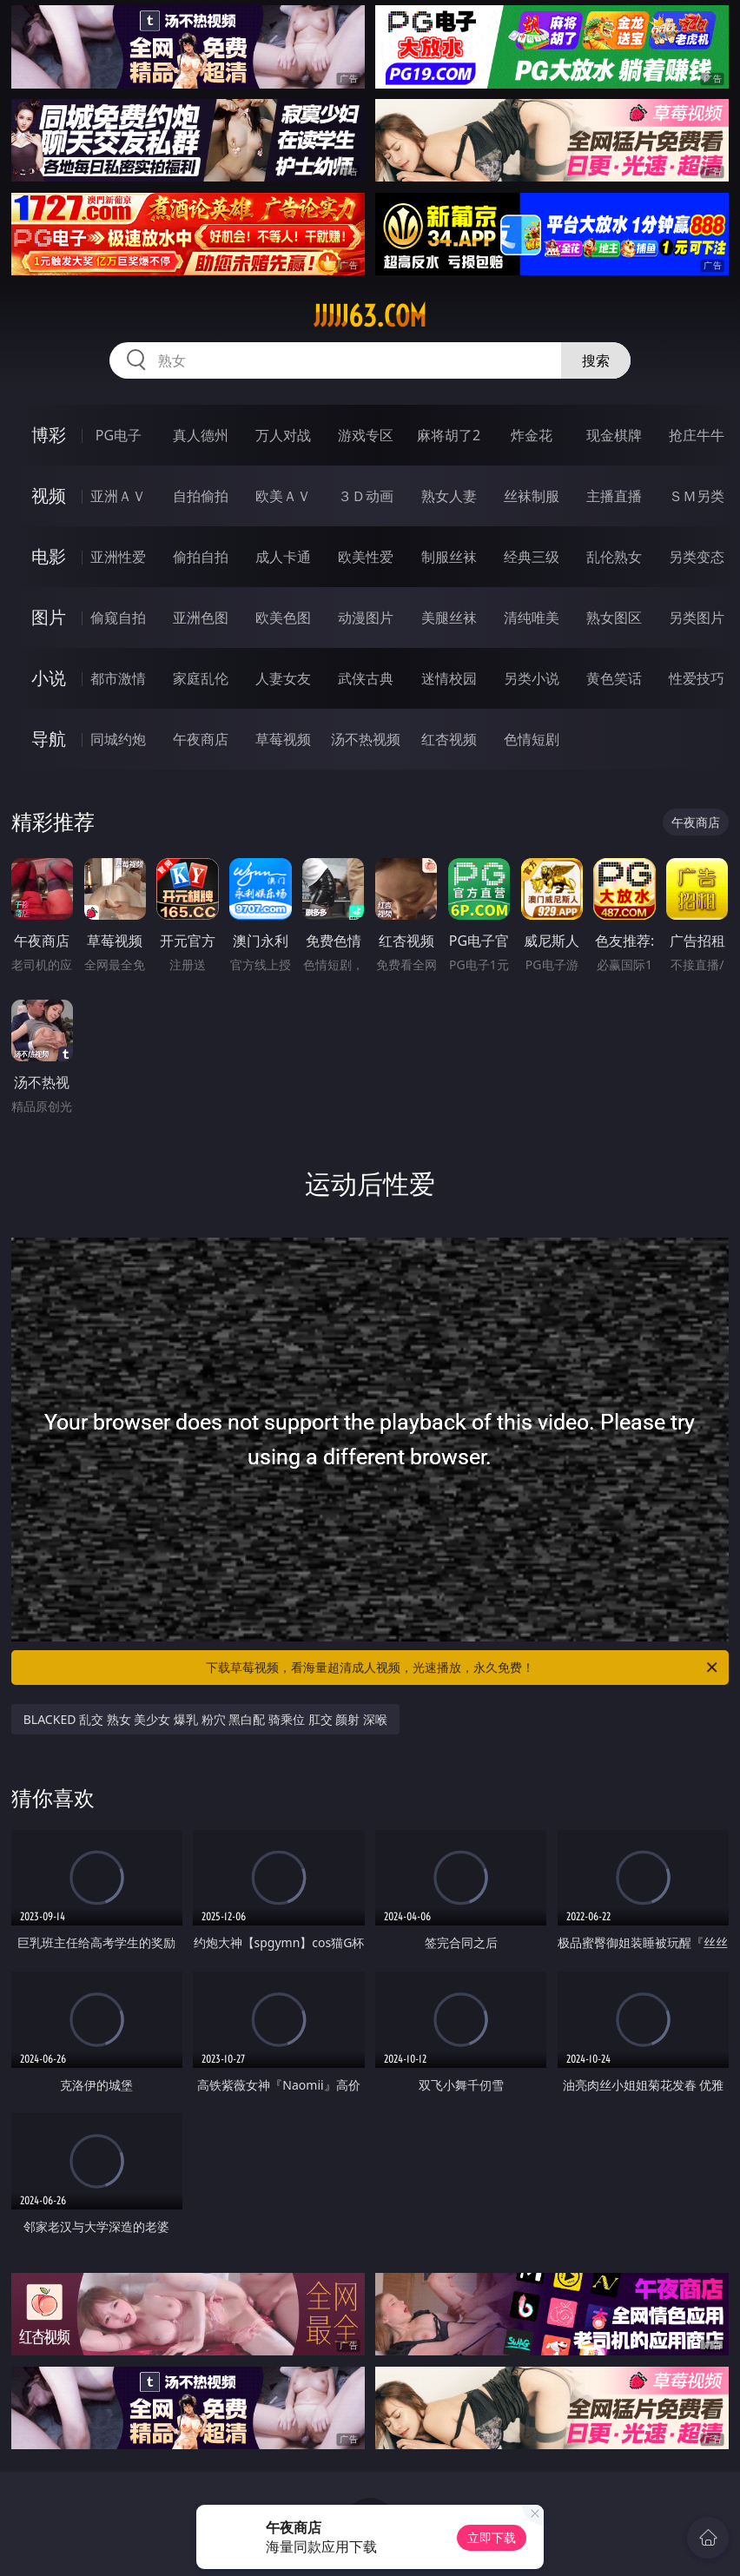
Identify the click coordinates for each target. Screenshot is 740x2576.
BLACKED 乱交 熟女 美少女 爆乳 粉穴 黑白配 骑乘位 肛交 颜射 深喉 (205, 1719)
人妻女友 (283, 678)
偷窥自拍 (118, 617)
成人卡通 (283, 556)
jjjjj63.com (370, 316)
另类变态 (696, 556)
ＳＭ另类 (696, 495)
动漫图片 (365, 617)
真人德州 (200, 435)
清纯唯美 (531, 617)
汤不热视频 (365, 739)
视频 (48, 495)
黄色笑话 (614, 678)
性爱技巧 (696, 678)
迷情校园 (449, 678)
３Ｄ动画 (365, 495)
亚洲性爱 (118, 556)
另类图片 (696, 617)
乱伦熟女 (614, 556)
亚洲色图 (200, 617)
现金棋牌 (614, 435)
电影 (48, 556)
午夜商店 (200, 739)
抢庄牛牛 (696, 435)
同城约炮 (118, 739)
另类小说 (531, 678)
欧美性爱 (365, 556)
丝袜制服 (531, 495)
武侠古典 (365, 678)
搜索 (596, 360)
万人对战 (283, 435)
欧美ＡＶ (283, 495)
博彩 (48, 434)
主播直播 (614, 495)
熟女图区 (614, 617)
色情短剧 (531, 739)
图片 (48, 617)
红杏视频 (449, 739)
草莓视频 (283, 739)
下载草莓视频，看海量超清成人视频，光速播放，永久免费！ (463, 1667)
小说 (48, 678)
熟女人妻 (449, 495)
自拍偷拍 (200, 495)
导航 (48, 738)
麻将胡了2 (448, 435)
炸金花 (531, 435)
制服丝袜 (449, 556)
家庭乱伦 (200, 678)
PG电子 (119, 435)
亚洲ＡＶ (118, 495)
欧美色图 (283, 617)
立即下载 (491, 2537)
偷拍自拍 (200, 556)
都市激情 (118, 678)
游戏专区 (365, 435)
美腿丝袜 (449, 617)
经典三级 (531, 556)
